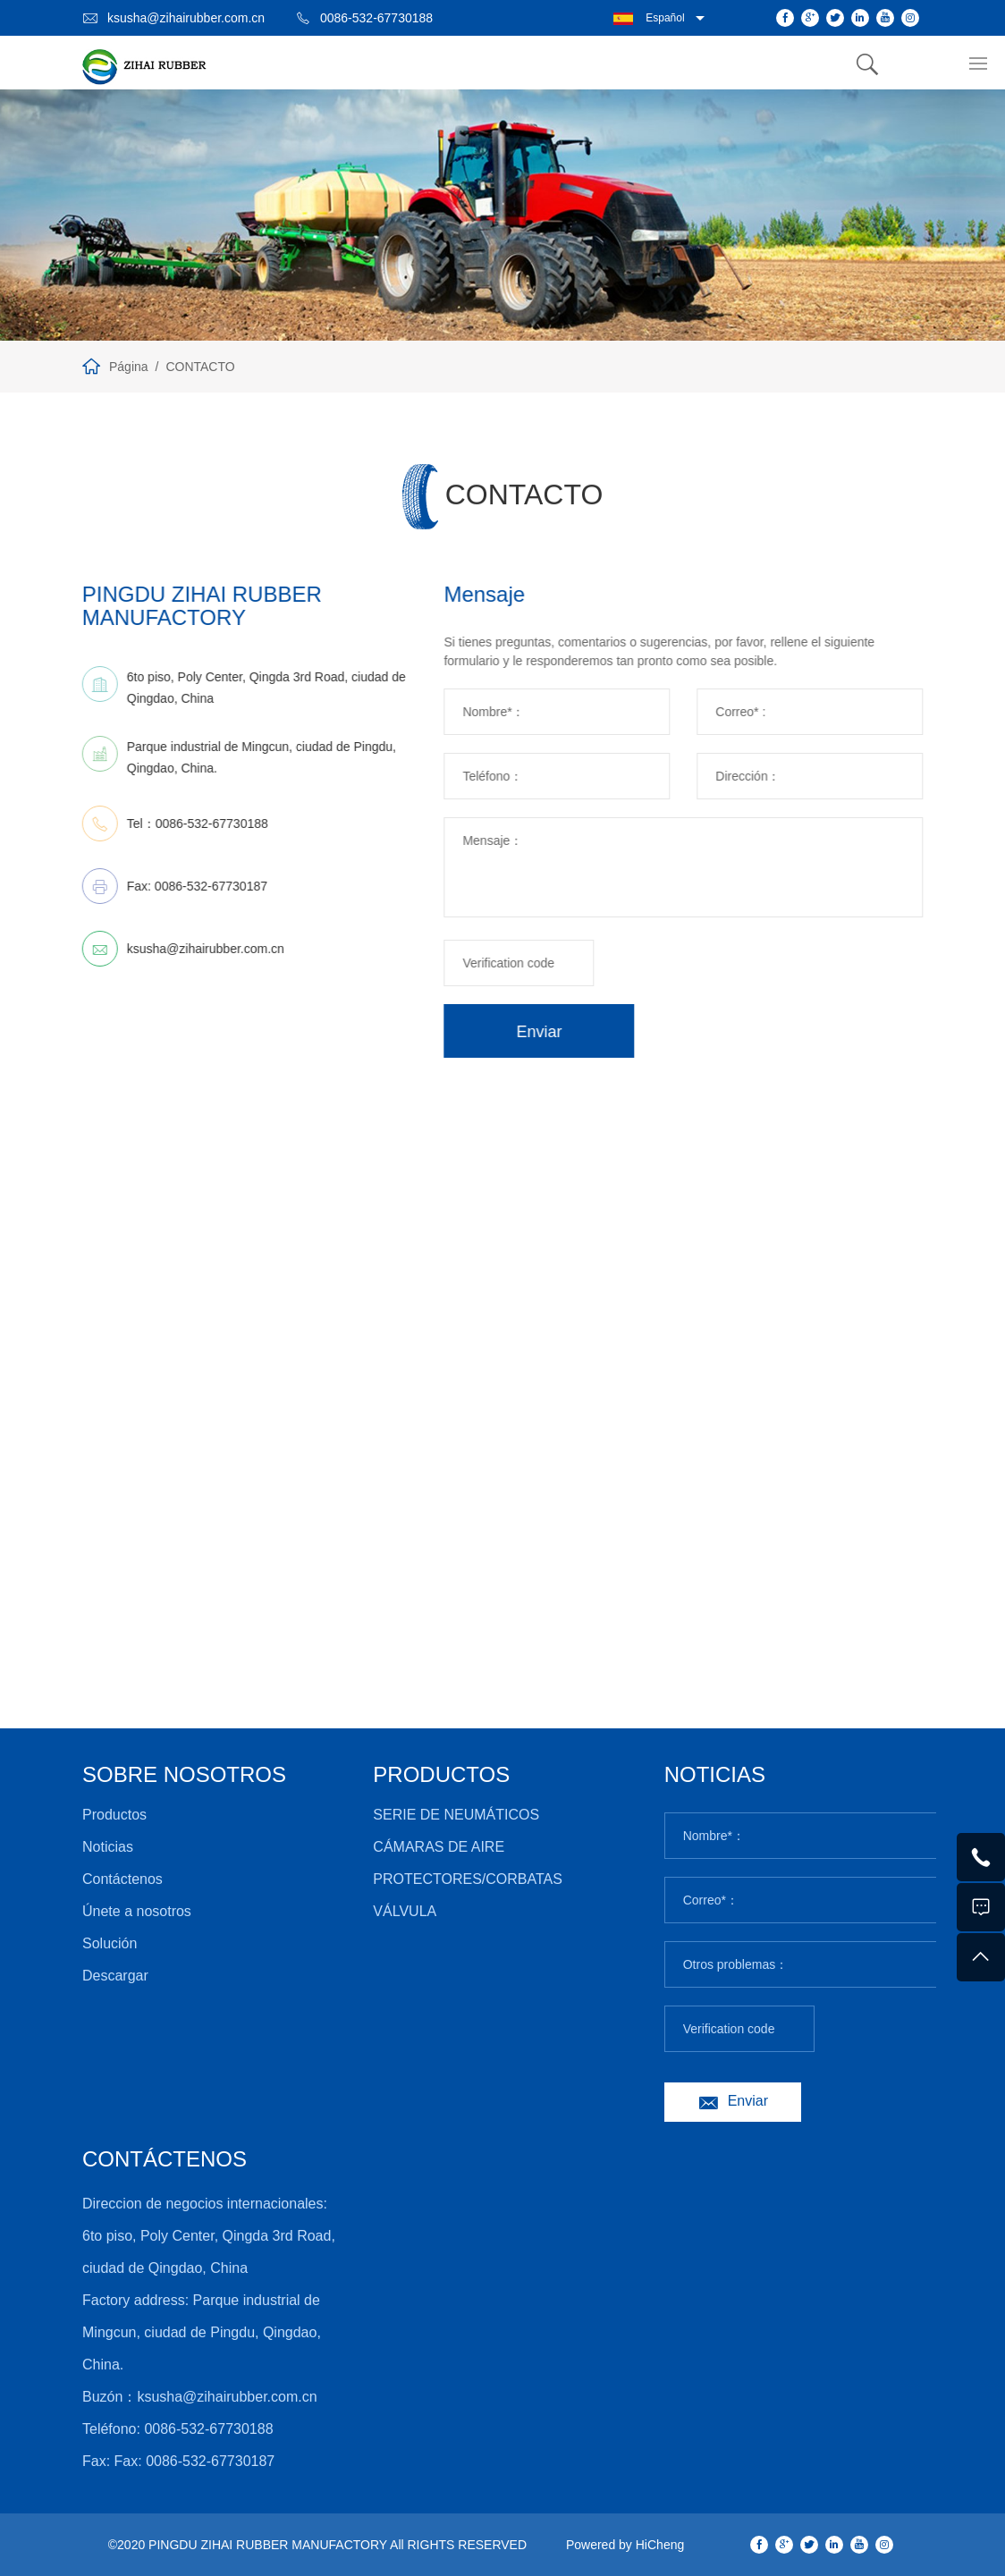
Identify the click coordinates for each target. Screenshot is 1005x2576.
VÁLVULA (404, 1911)
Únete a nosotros (136, 1911)
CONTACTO (199, 366)
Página (128, 366)
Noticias (107, 1846)
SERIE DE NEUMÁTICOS (456, 1814)
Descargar (115, 1975)
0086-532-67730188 (376, 18)
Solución (109, 1943)
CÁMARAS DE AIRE (438, 1846)
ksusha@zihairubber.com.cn (186, 18)
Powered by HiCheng (625, 2545)
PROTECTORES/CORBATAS (467, 1879)
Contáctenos (122, 1879)
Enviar (590, 1032)
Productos (114, 1814)
